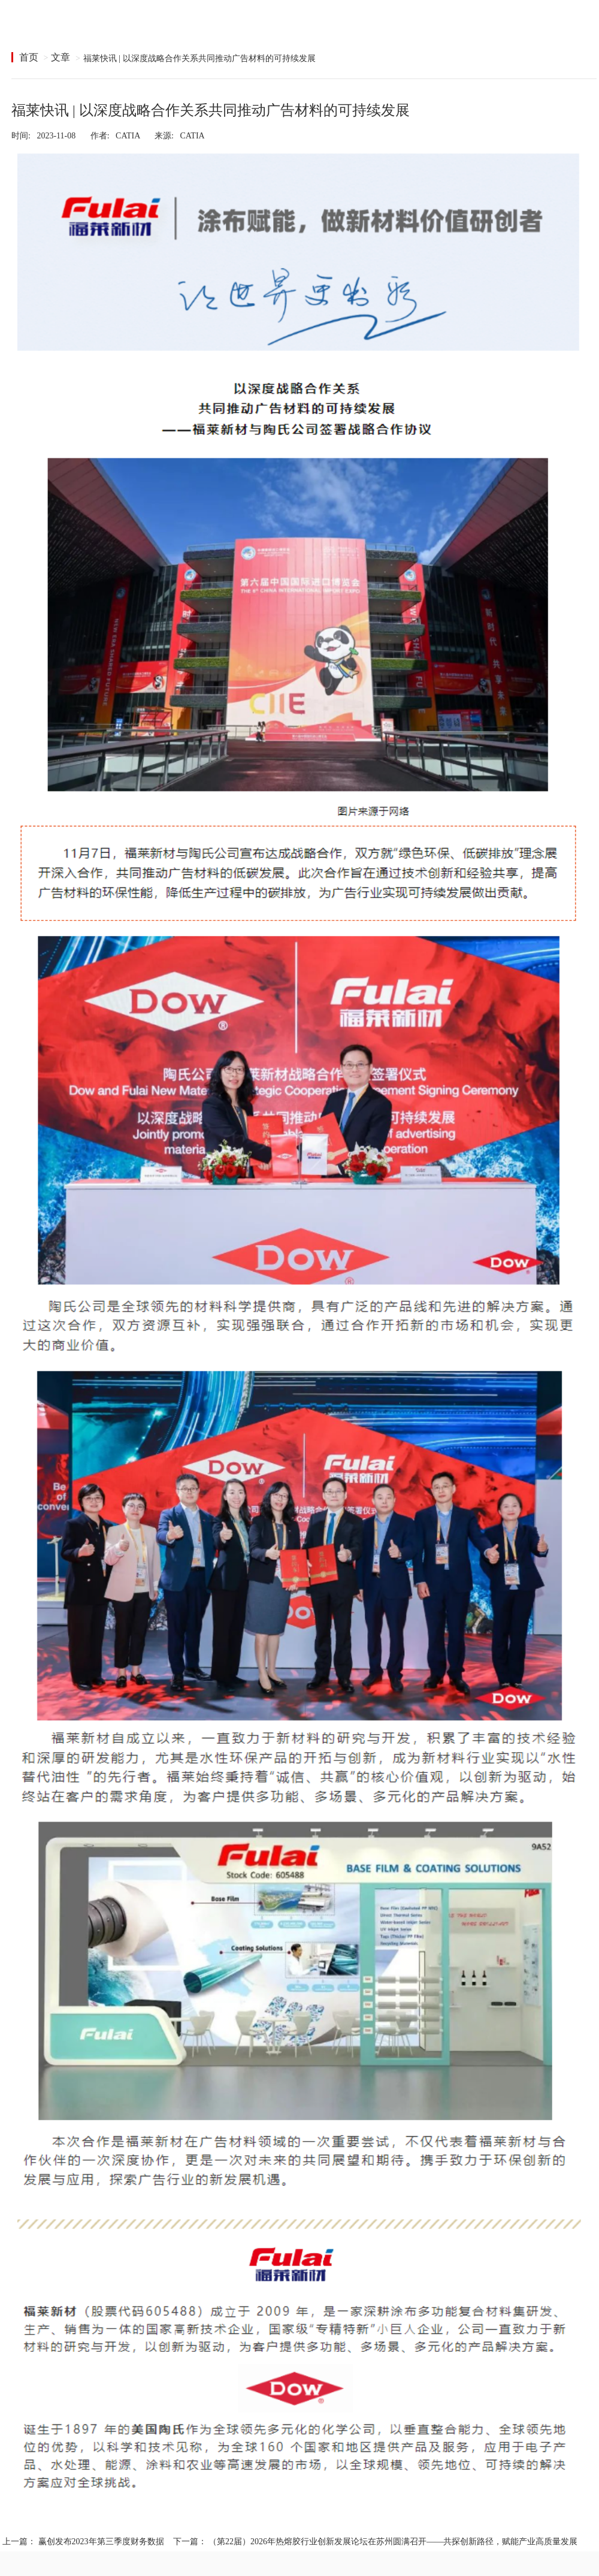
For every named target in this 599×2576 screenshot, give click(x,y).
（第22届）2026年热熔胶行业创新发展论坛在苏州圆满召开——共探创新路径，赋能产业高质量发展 (392, 2541)
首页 (28, 57)
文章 (60, 57)
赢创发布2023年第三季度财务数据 (101, 2541)
